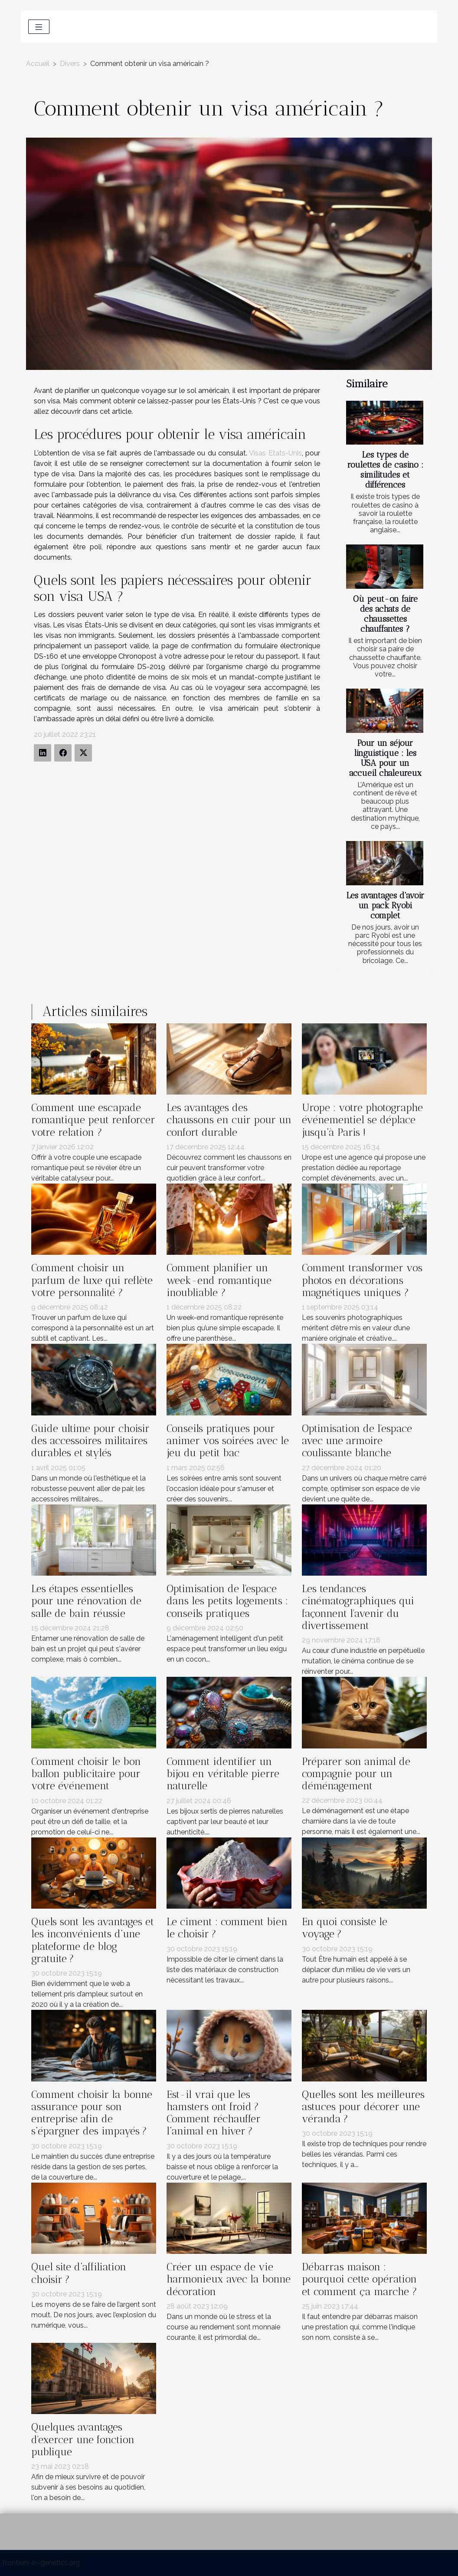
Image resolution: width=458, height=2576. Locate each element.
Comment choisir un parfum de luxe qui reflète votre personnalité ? (92, 1280)
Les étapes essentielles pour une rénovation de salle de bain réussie (86, 1601)
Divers (70, 63)
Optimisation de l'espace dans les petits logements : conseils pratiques (227, 1601)
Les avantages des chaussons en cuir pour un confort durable (229, 1120)
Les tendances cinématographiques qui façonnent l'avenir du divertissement (358, 1607)
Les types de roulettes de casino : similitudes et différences (385, 470)
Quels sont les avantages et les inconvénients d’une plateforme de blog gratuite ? (92, 1940)
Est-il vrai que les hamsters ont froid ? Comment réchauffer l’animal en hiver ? (214, 2112)
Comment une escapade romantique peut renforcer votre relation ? (93, 1120)
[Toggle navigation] (38, 27)
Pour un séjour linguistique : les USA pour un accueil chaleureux (385, 758)
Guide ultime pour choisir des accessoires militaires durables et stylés (90, 1440)
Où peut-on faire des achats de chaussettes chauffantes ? (385, 614)
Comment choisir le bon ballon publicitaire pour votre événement (86, 1773)
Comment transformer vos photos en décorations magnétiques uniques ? (362, 1280)
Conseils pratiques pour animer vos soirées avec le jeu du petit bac (228, 1440)
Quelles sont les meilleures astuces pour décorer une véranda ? (363, 2106)
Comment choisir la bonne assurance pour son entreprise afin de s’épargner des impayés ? (91, 2112)
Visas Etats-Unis (275, 453)
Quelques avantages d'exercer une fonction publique (82, 2439)
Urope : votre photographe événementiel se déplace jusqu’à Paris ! (362, 1120)
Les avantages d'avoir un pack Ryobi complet (385, 905)
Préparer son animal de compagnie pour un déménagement (356, 1773)
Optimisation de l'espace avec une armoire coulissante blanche (357, 1440)
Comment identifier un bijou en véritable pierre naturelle (223, 1773)
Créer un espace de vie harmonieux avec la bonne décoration (229, 2279)
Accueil (37, 63)
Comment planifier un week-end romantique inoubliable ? (219, 1280)
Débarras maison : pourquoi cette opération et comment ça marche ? (359, 2279)
